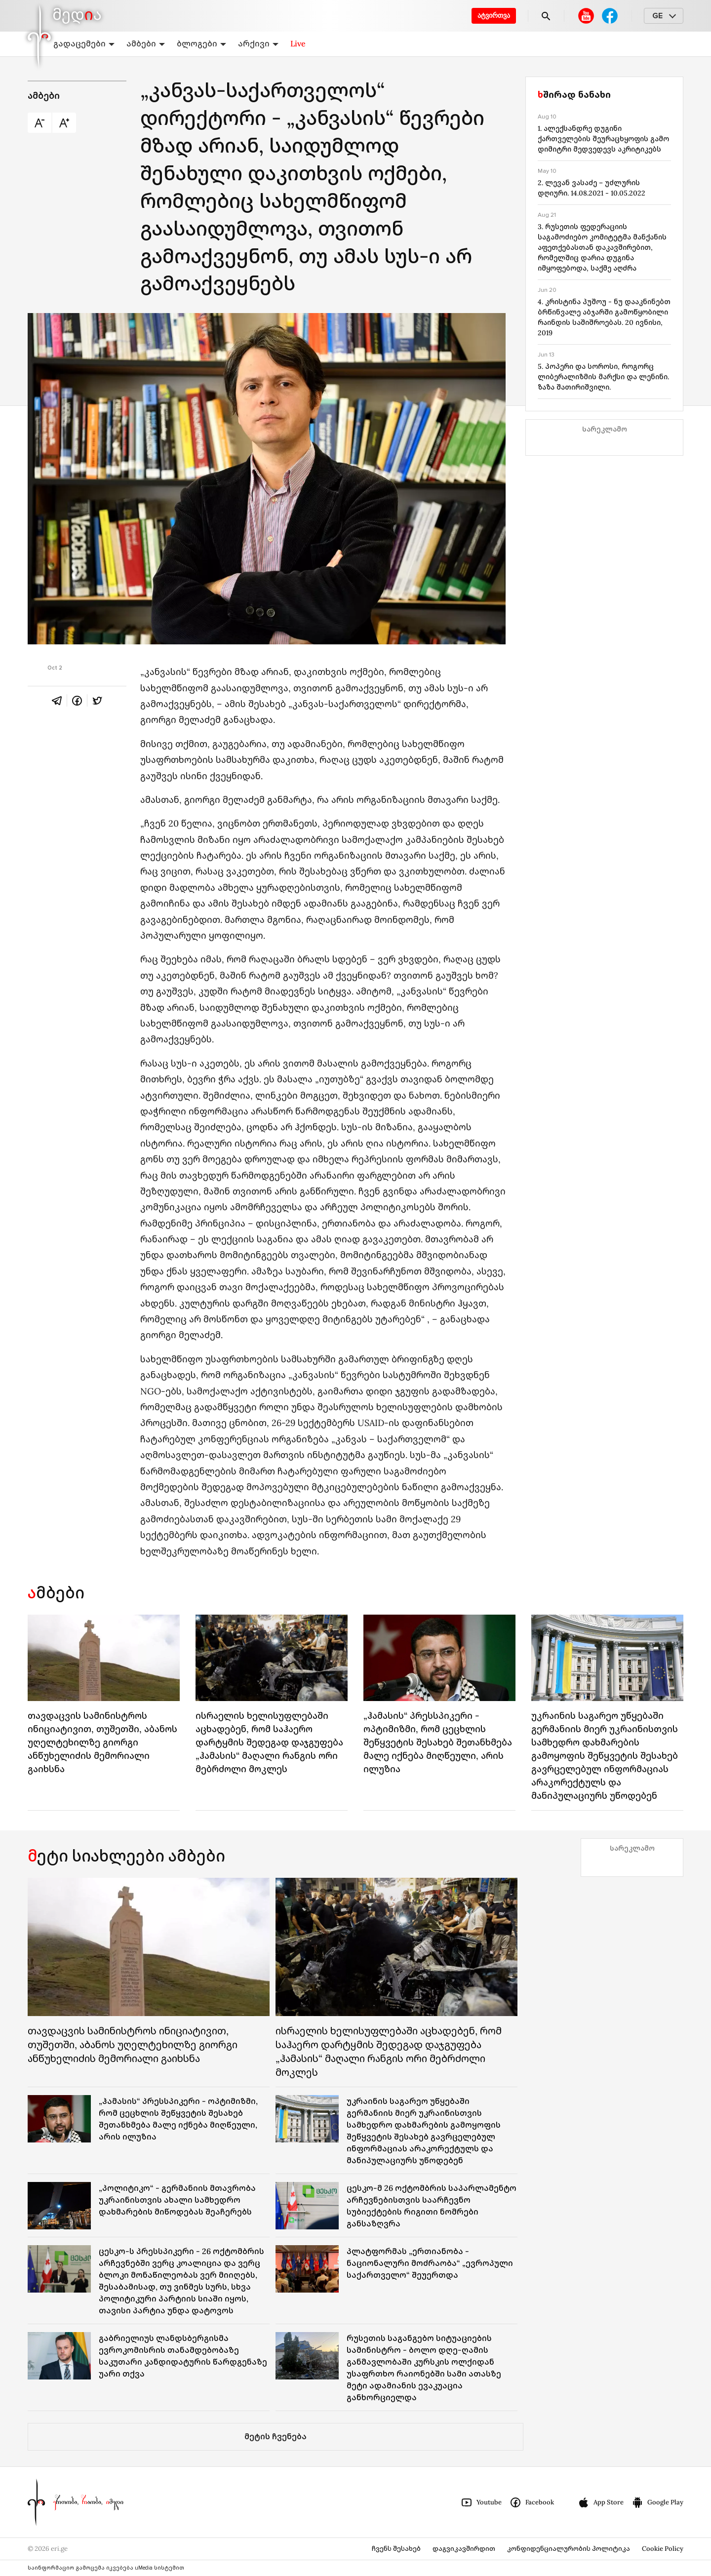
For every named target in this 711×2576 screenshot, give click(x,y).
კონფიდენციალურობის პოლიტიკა (568, 2548)
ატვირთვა (493, 15)
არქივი (258, 43)
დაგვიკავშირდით (464, 2548)
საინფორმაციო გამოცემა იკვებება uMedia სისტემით (106, 2568)
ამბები (145, 43)
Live (298, 43)
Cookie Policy (662, 2548)
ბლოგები (201, 43)
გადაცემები (84, 43)
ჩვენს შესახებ (396, 2548)
